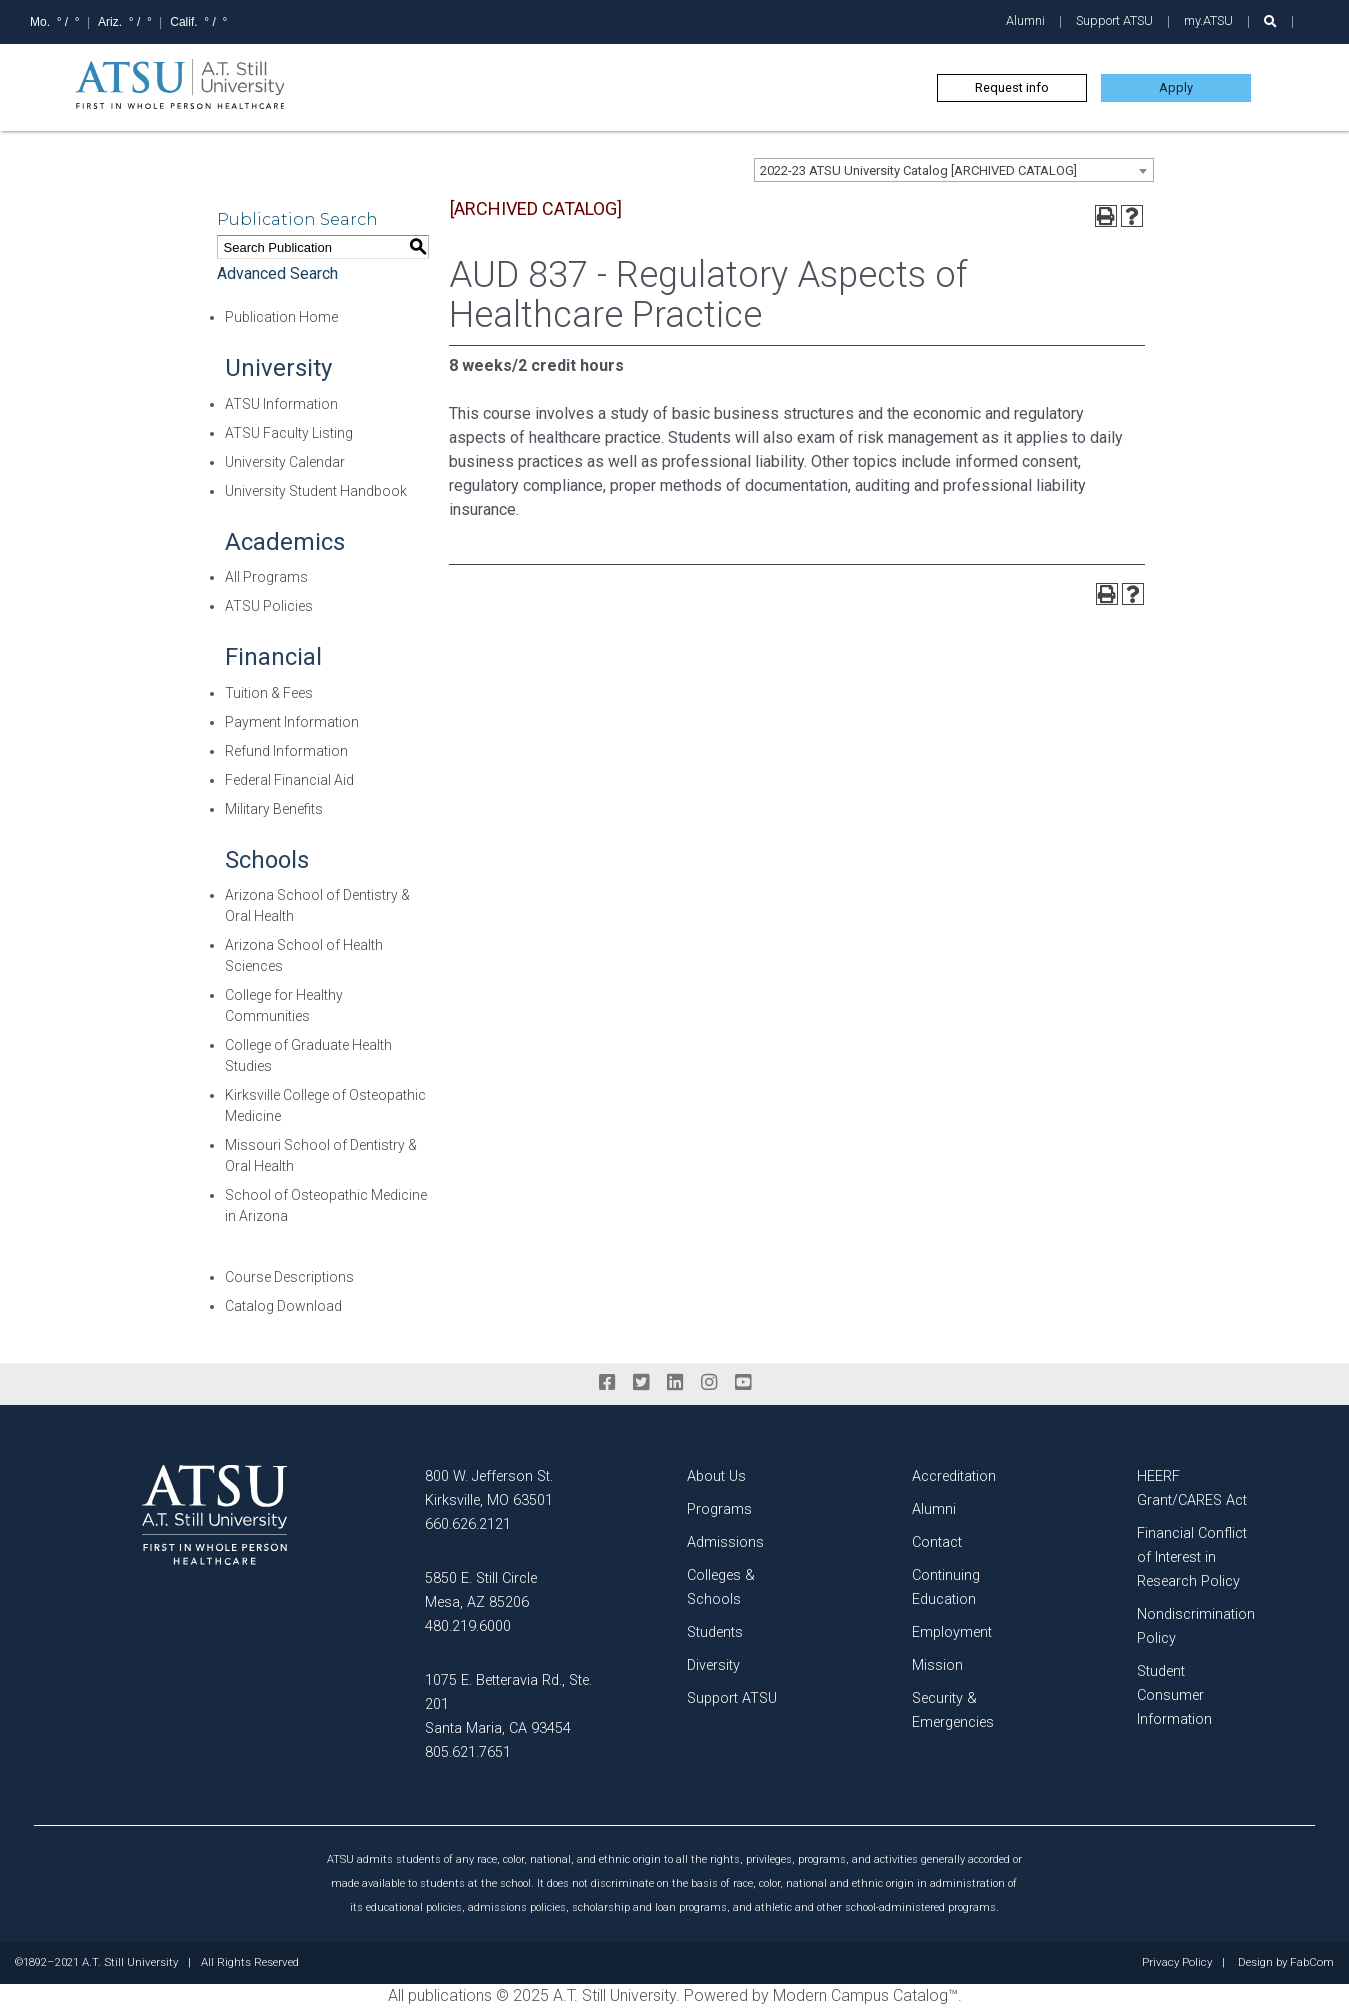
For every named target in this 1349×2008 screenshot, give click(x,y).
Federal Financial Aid (289, 780)
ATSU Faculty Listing (289, 433)
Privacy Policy (1177, 1963)
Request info (1012, 87)
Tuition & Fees (269, 693)
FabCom (1312, 1963)
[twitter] (641, 1383)
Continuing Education (946, 1587)
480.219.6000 (468, 1626)
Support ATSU (1114, 20)
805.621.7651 (468, 1752)
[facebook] (607, 1383)
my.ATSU (1208, 20)
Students (715, 1632)
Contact (937, 1542)
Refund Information (286, 751)
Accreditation (954, 1476)
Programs (719, 1509)
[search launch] (1270, 21)
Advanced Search (277, 273)
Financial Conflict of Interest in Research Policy (1192, 1557)
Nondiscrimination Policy (1196, 1626)
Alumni (1025, 20)
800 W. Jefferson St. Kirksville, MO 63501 (489, 1488)
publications (450, 1995)
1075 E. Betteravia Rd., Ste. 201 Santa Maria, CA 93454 (508, 1704)
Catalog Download (283, 1306)
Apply (1176, 87)
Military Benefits (274, 809)
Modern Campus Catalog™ (865, 1995)
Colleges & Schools (721, 1587)
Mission (937, 1665)
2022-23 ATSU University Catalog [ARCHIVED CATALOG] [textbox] (918, 170)
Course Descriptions (289, 1277)
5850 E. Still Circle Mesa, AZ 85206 (481, 1590)
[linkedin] (675, 1383)
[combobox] (954, 170)
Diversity (713, 1665)
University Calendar (285, 462)
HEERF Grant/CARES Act (1192, 1488)
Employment (952, 1632)
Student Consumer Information (1174, 1695)
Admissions (725, 1542)
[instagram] (709, 1383)
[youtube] (743, 1383)
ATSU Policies (269, 606)
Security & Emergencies (953, 1710)
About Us (716, 1476)
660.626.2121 (468, 1524)
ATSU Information (281, 404)
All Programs (266, 577)
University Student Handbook (316, 491)
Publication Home (281, 317)
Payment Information (292, 722)
